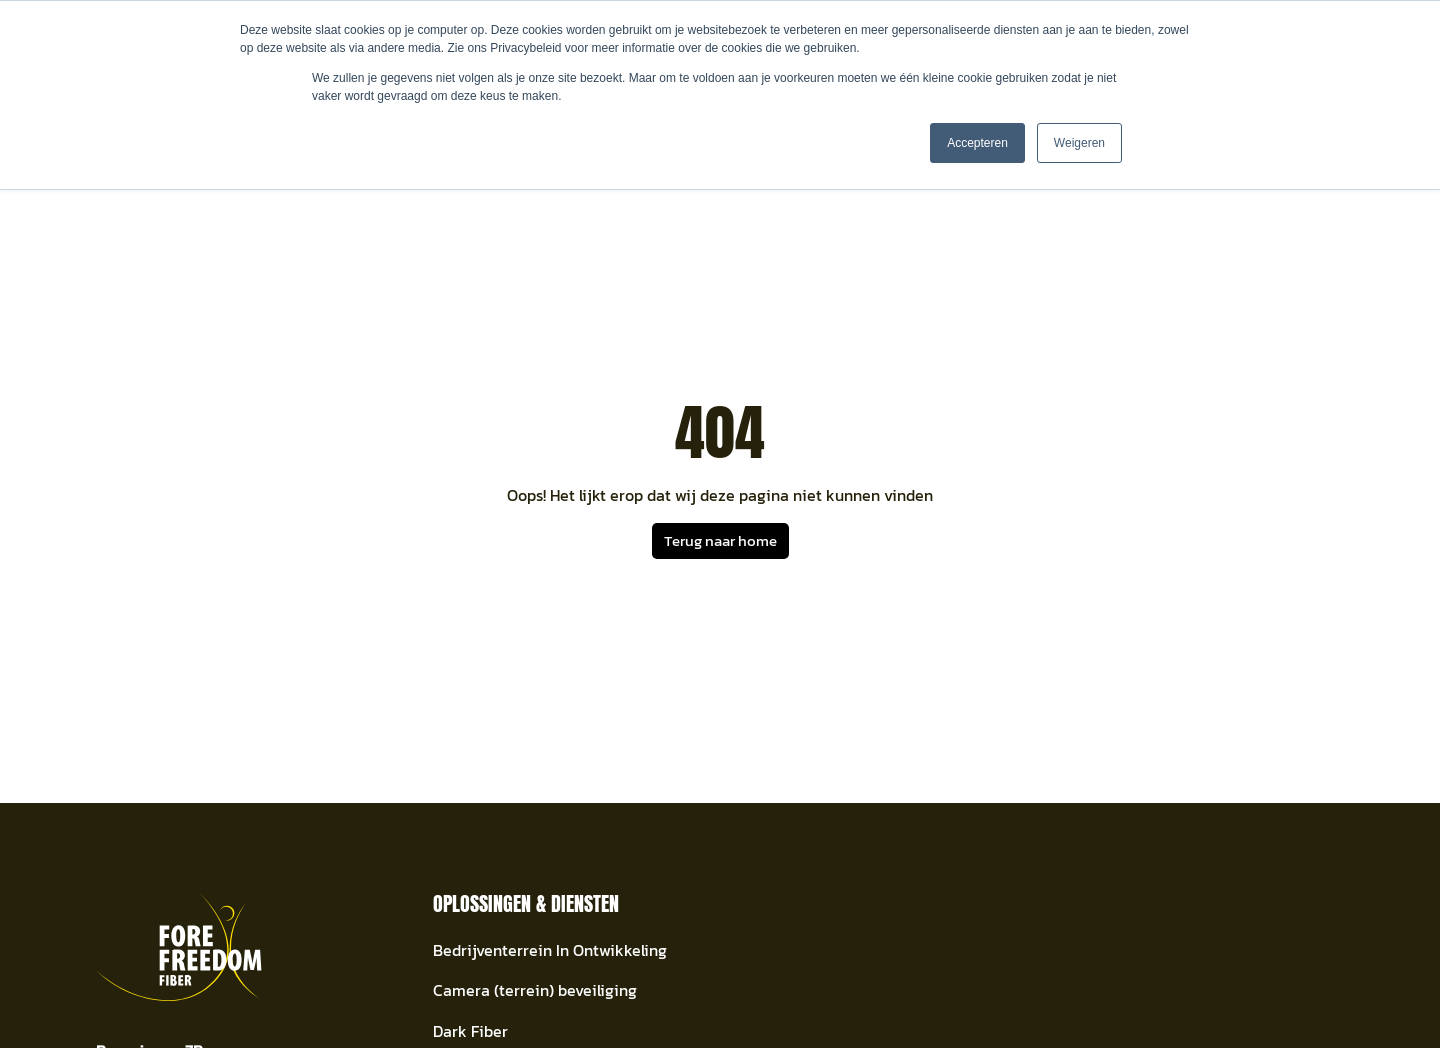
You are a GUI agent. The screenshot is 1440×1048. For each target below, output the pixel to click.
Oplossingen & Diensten (526, 904)
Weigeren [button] (1079, 143)
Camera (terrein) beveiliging (535, 990)
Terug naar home (720, 540)
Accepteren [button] (977, 143)
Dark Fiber (470, 1031)
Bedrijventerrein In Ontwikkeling (550, 950)
